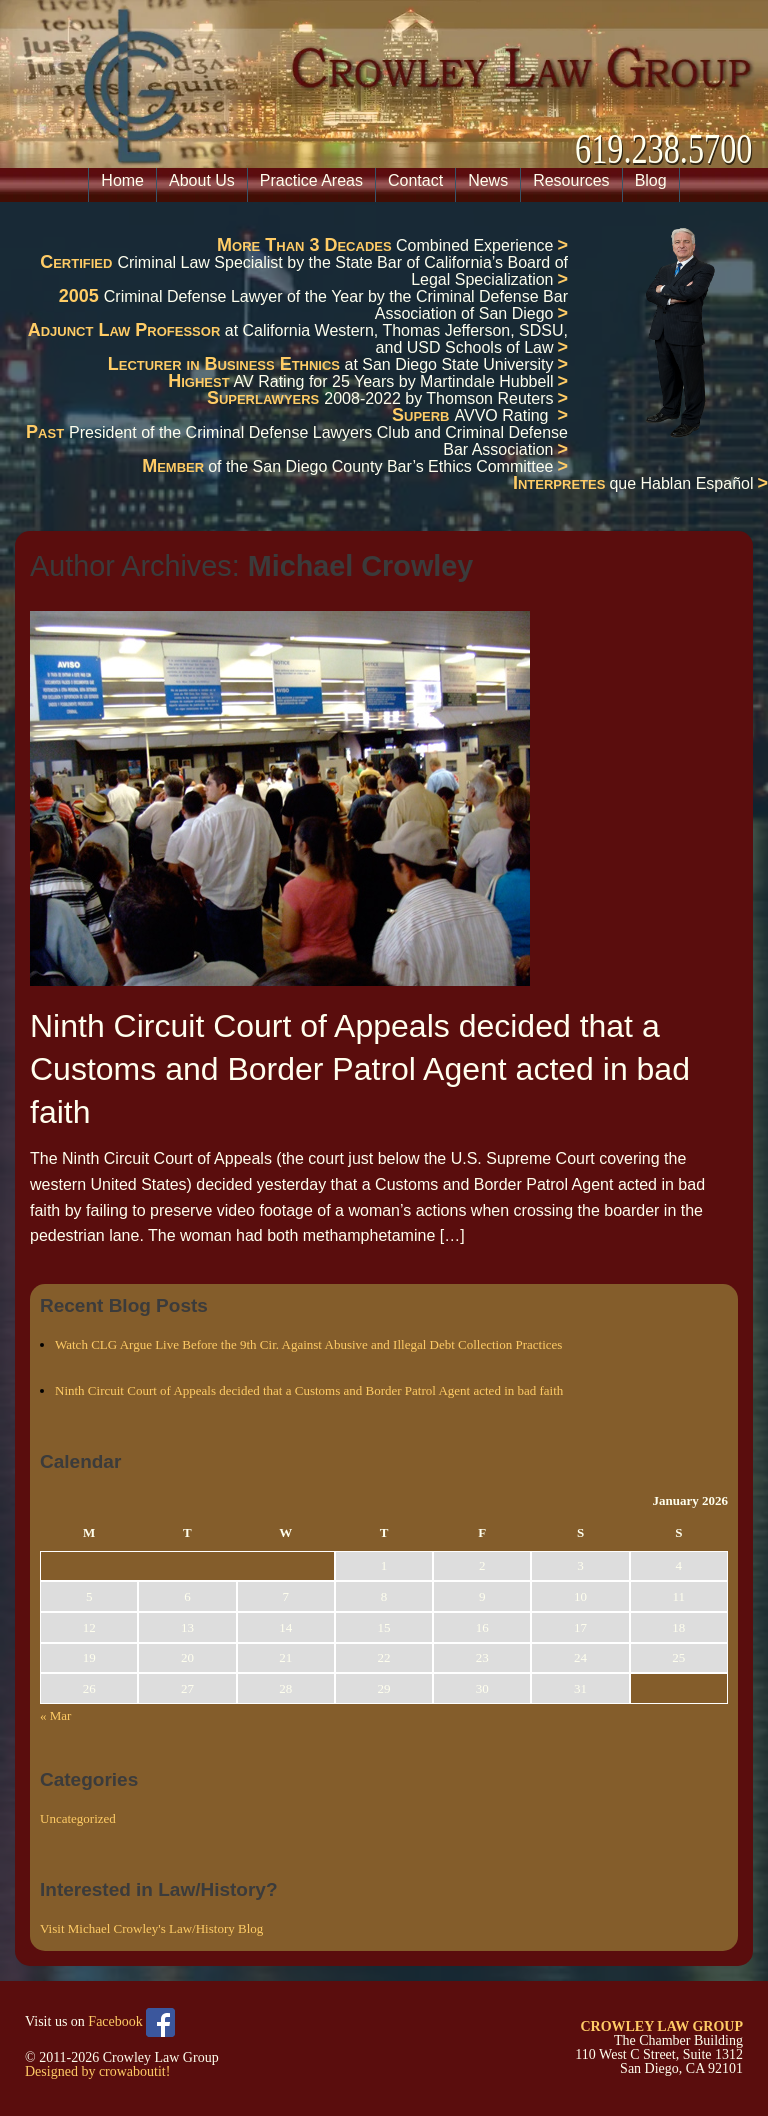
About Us (202, 180)
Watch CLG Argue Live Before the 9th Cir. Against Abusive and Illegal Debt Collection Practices (308, 1344)
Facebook (131, 2022)
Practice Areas (311, 180)
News (488, 180)
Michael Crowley (361, 566)
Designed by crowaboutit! (97, 2071)
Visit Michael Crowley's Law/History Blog (151, 1928)
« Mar (55, 1715)
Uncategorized (78, 1818)
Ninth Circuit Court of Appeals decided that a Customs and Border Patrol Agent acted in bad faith (360, 1069)
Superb (423, 415)
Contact (415, 180)
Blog (651, 180)
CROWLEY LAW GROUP (661, 2026)
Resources (571, 180)
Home (122, 180)
